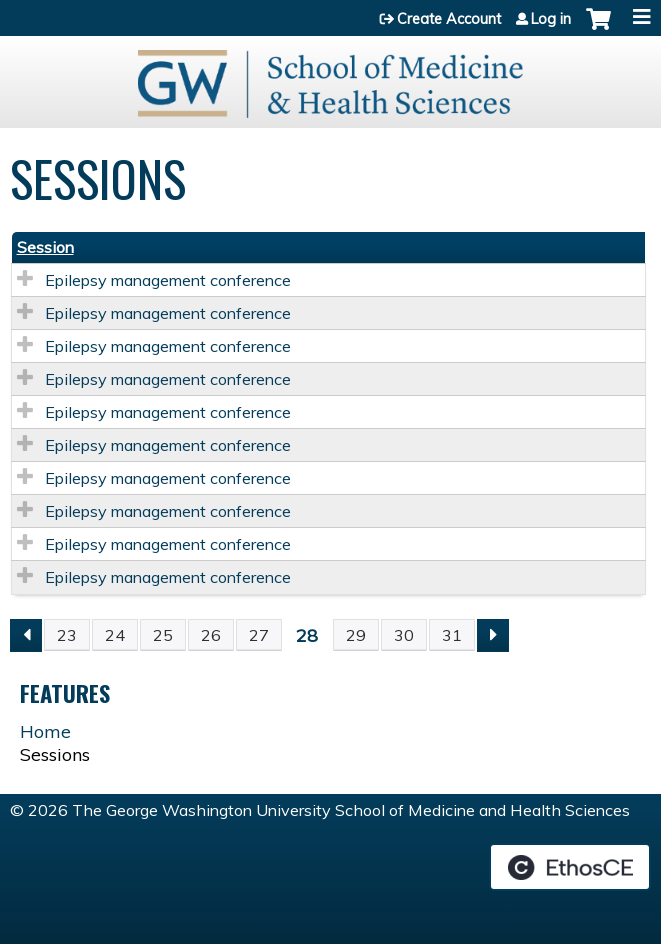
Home (45, 731)
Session (45, 247)
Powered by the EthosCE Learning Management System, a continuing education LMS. (570, 867)
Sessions (55, 754)
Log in (551, 19)
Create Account (449, 19)
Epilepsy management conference (168, 280)
